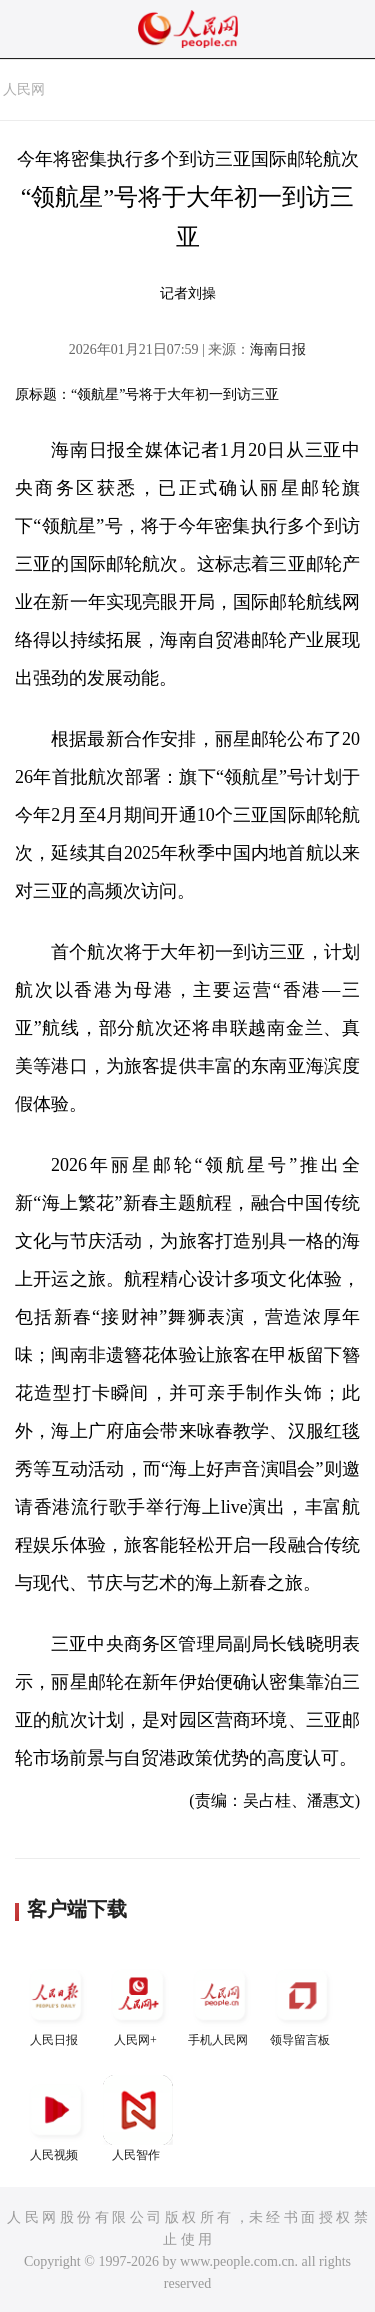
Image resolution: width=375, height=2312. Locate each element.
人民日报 (56, 2003)
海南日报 (278, 349)
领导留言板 (302, 2003)
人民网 (24, 89)
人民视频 (56, 2118)
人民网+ (138, 2003)
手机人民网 (220, 2003)
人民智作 (138, 2118)
